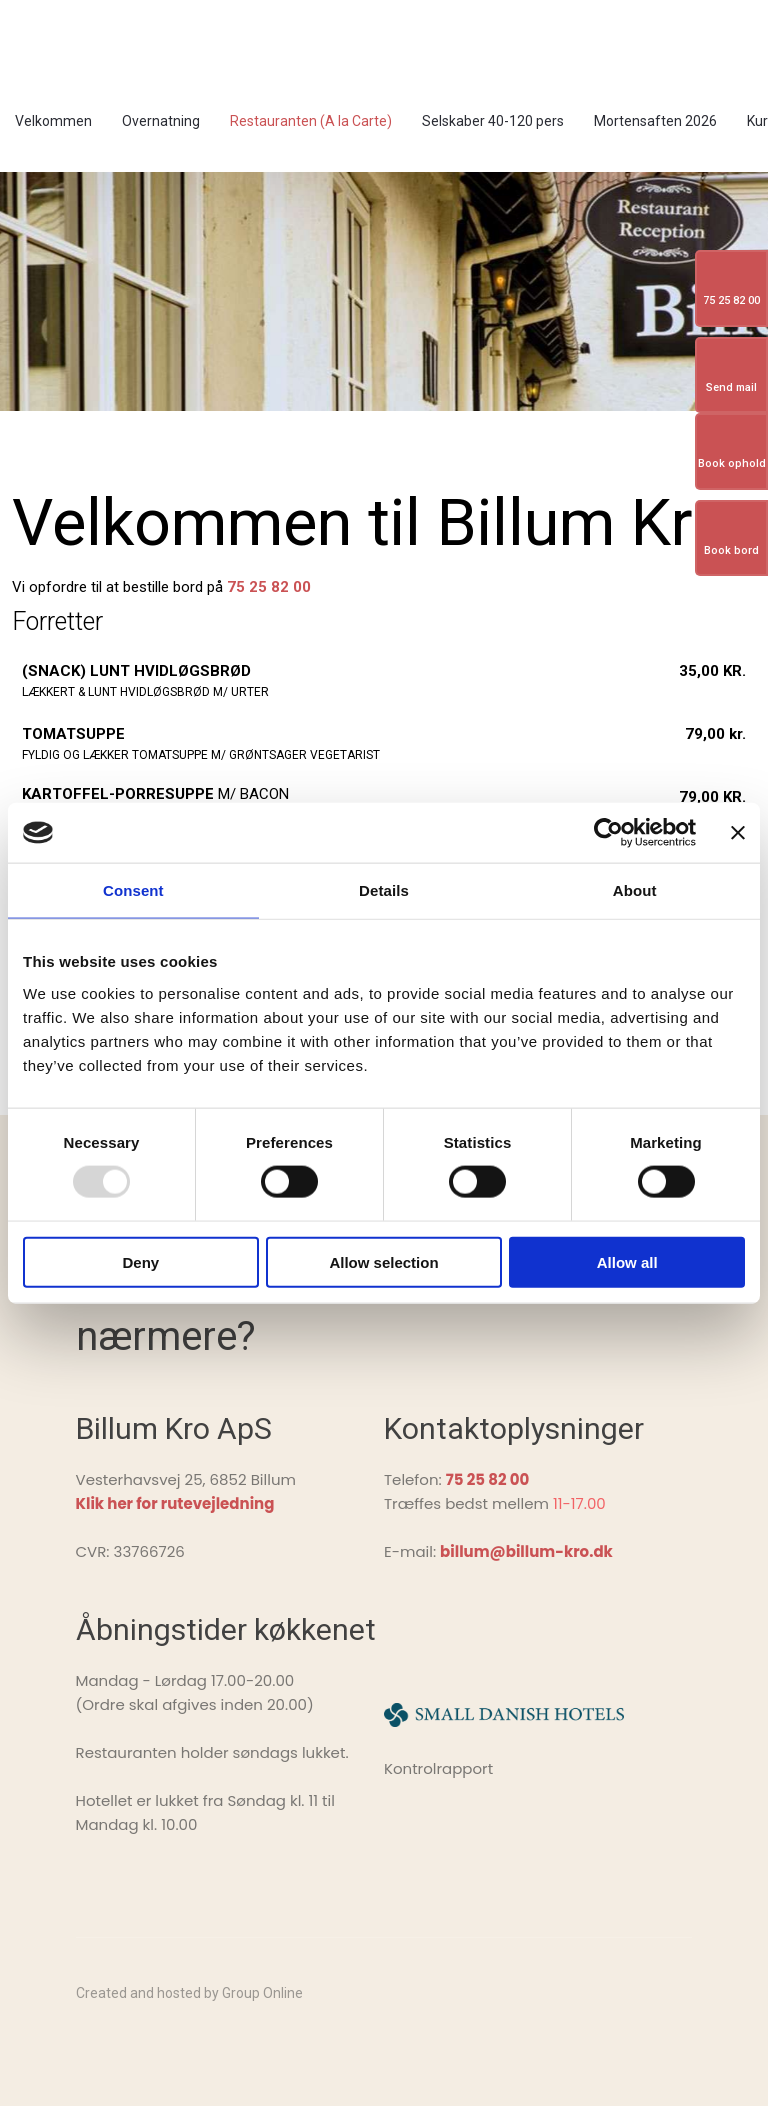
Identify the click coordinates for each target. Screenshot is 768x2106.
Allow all (627, 1261)
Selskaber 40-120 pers (493, 121)
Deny (140, 1261)
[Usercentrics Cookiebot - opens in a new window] (608, 833)
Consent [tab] (133, 890)
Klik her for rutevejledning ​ (175, 1503)
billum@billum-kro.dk (526, 1551)
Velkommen (53, 121)
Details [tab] (384, 890)
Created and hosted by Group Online (189, 1993)
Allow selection (383, 1261)
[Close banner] (738, 833)
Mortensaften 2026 (655, 121)
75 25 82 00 (269, 587)
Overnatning (161, 121)
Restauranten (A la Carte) (311, 121)
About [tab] (635, 890)
